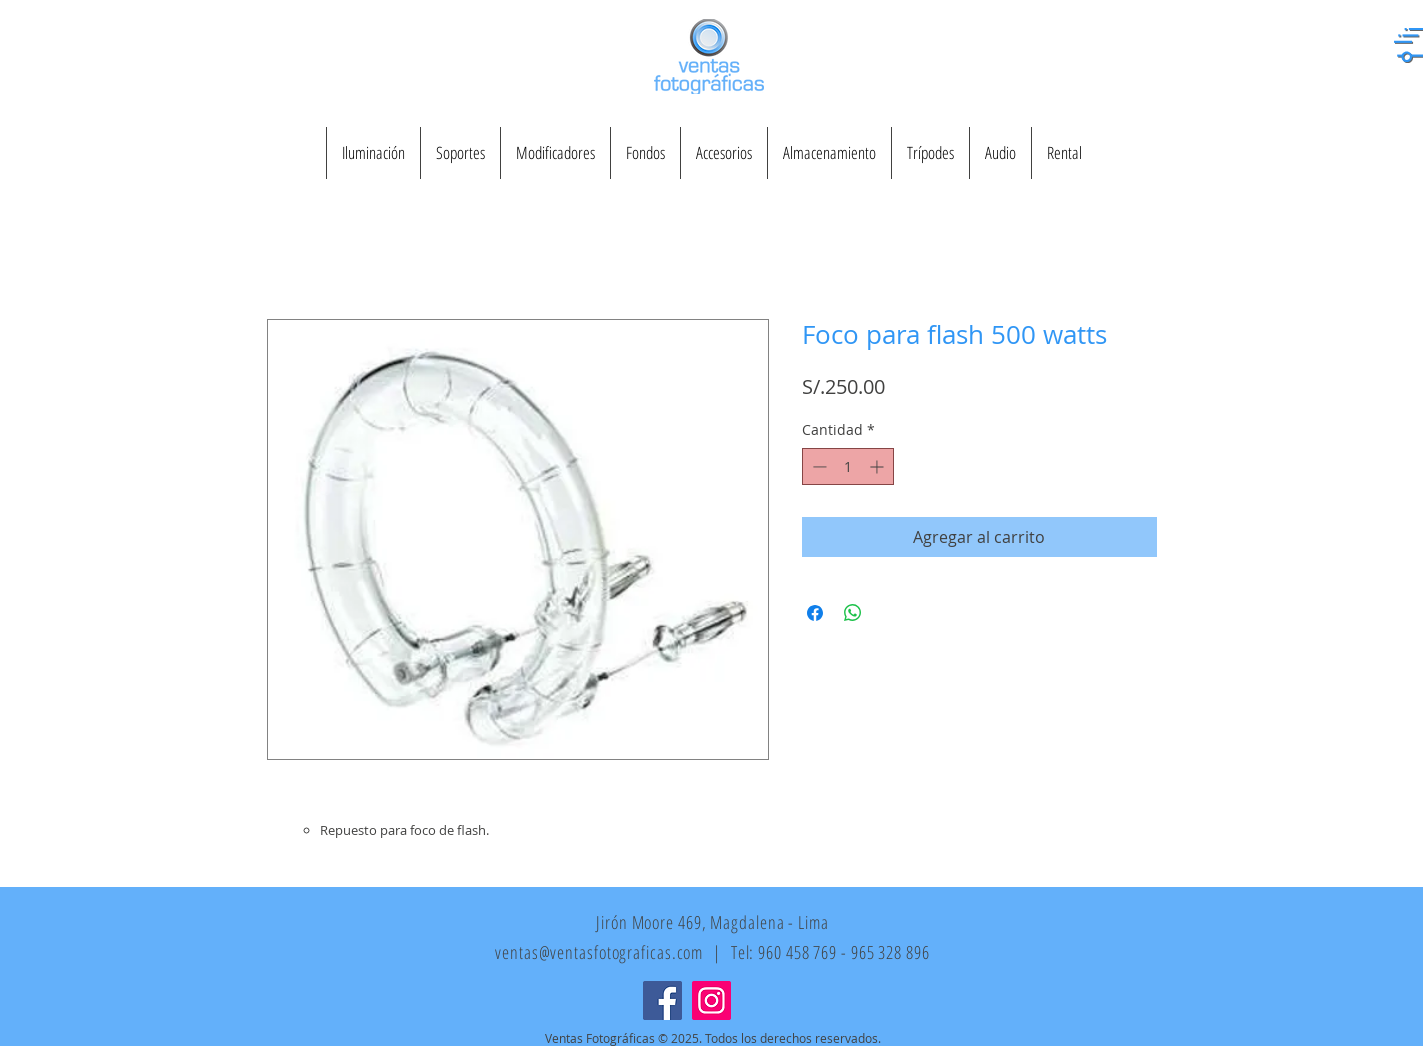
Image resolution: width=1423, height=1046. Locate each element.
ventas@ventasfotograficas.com (599, 952)
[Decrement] (817, 466)
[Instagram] (711, 1000)
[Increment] (878, 466)
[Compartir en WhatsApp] (853, 613)
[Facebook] (662, 1000)
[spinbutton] (848, 466)
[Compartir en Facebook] (815, 613)
